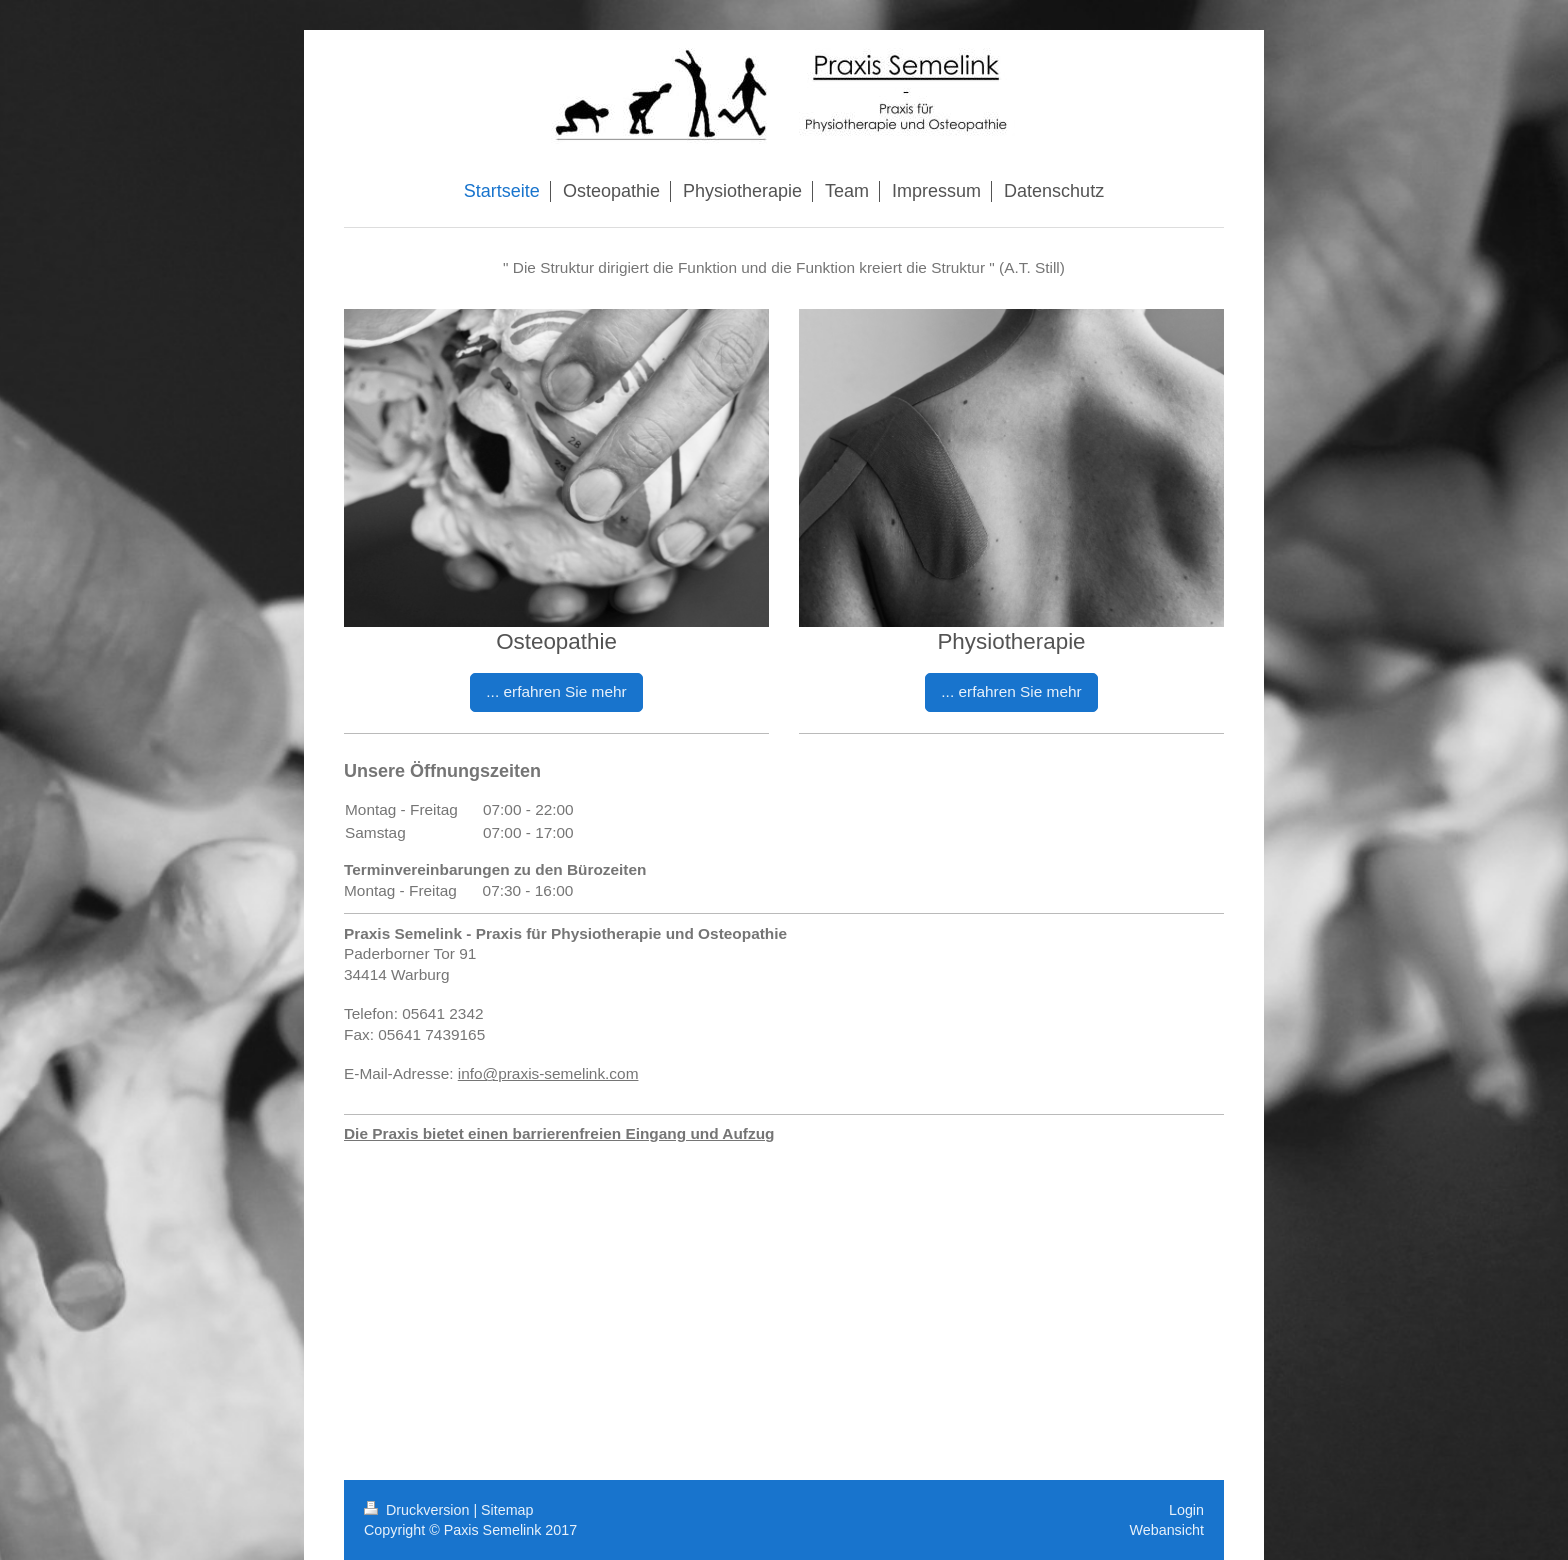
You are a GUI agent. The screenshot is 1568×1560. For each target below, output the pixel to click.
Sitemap (507, 1510)
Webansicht (1167, 1530)
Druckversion (418, 1510)
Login (1186, 1510)
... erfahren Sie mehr (556, 691)
